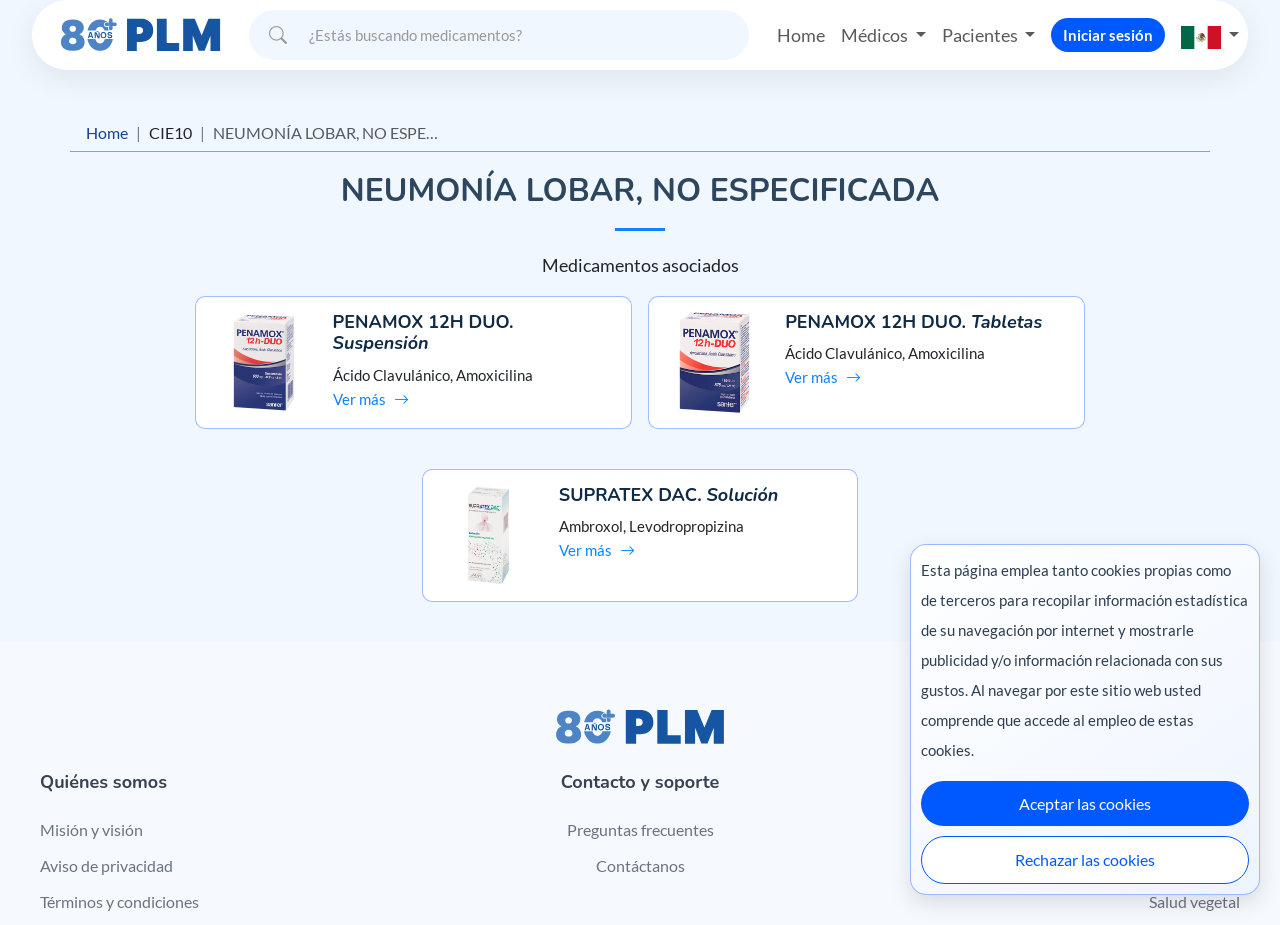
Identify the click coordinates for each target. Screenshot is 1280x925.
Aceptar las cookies (1085, 803)
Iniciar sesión (1108, 34)
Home (801, 34)
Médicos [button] (876, 34)
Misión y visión (91, 678)
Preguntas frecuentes (640, 678)
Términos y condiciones (119, 750)
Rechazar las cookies (1085, 859)
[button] (1210, 34)
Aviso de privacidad (106, 714)
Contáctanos (640, 714)
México (868, 867)
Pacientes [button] (980, 34)
